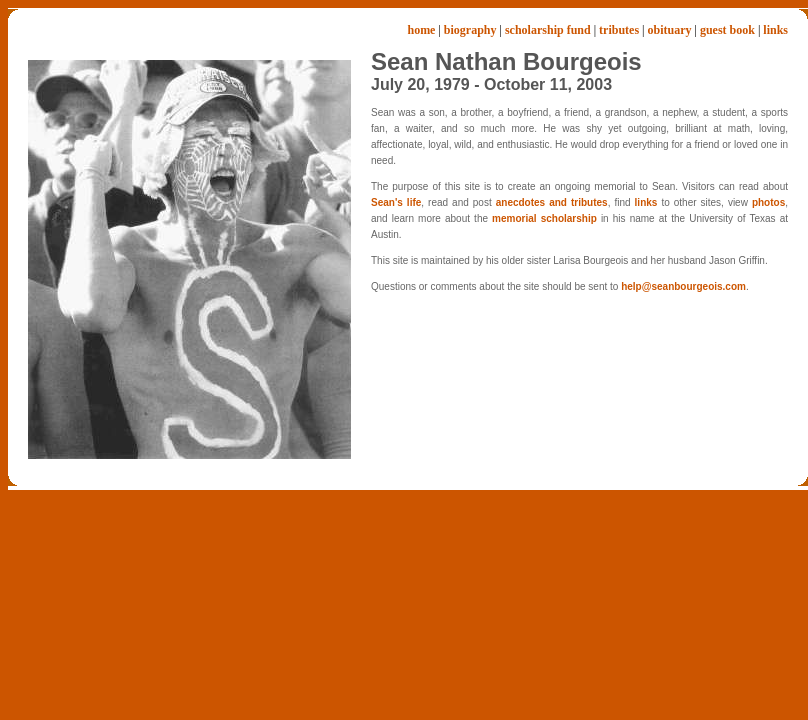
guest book (727, 30)
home (421, 30)
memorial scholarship (544, 218)
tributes (619, 30)
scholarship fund (548, 30)
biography (470, 30)
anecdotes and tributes (552, 202)
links (775, 30)
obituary (669, 30)
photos (768, 202)
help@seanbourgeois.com (683, 286)
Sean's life (396, 202)
